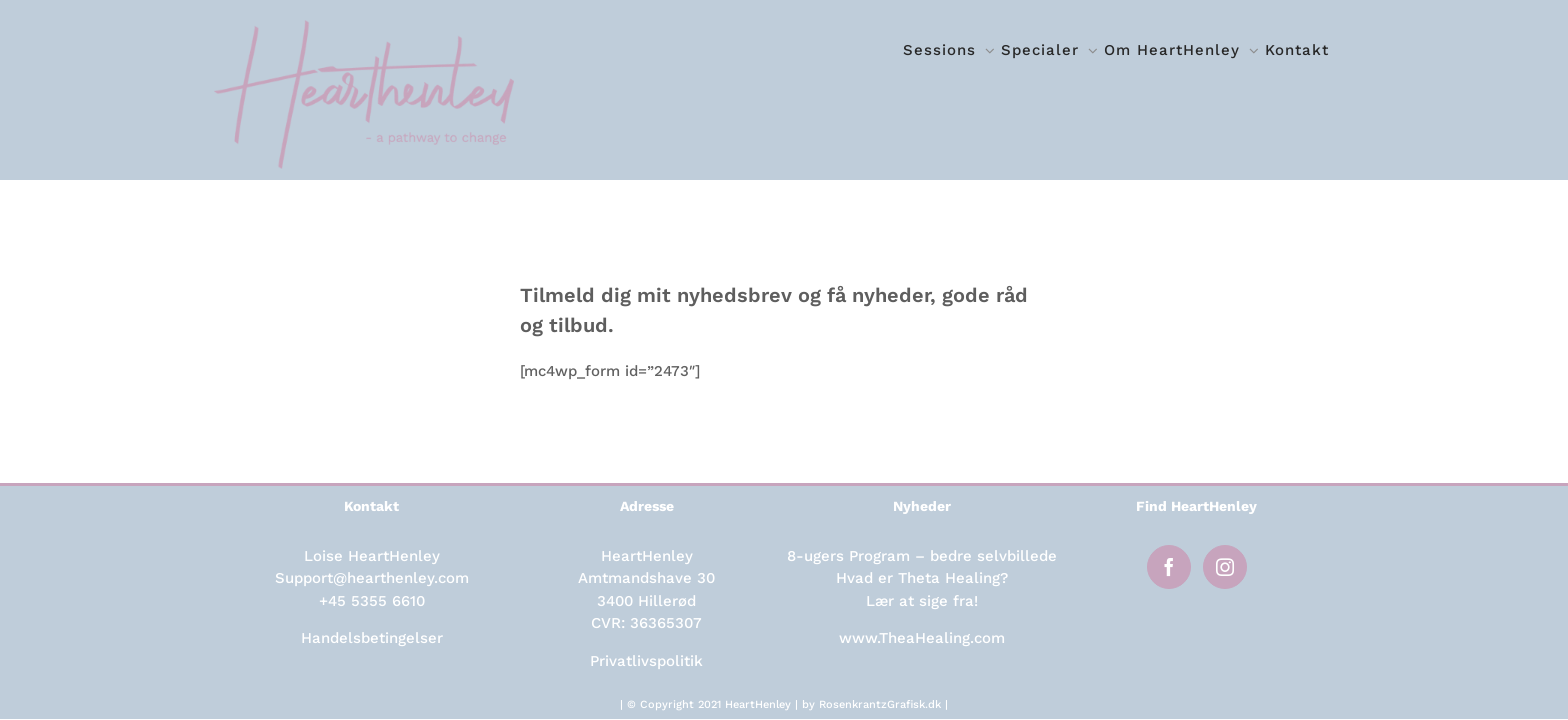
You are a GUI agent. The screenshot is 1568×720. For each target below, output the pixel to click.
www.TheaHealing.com (922, 638)
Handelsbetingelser (372, 638)
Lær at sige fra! (922, 601)
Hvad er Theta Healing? (922, 578)
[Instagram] (1225, 567)
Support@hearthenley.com (372, 578)
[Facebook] (1169, 567)
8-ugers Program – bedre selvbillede (922, 556)
